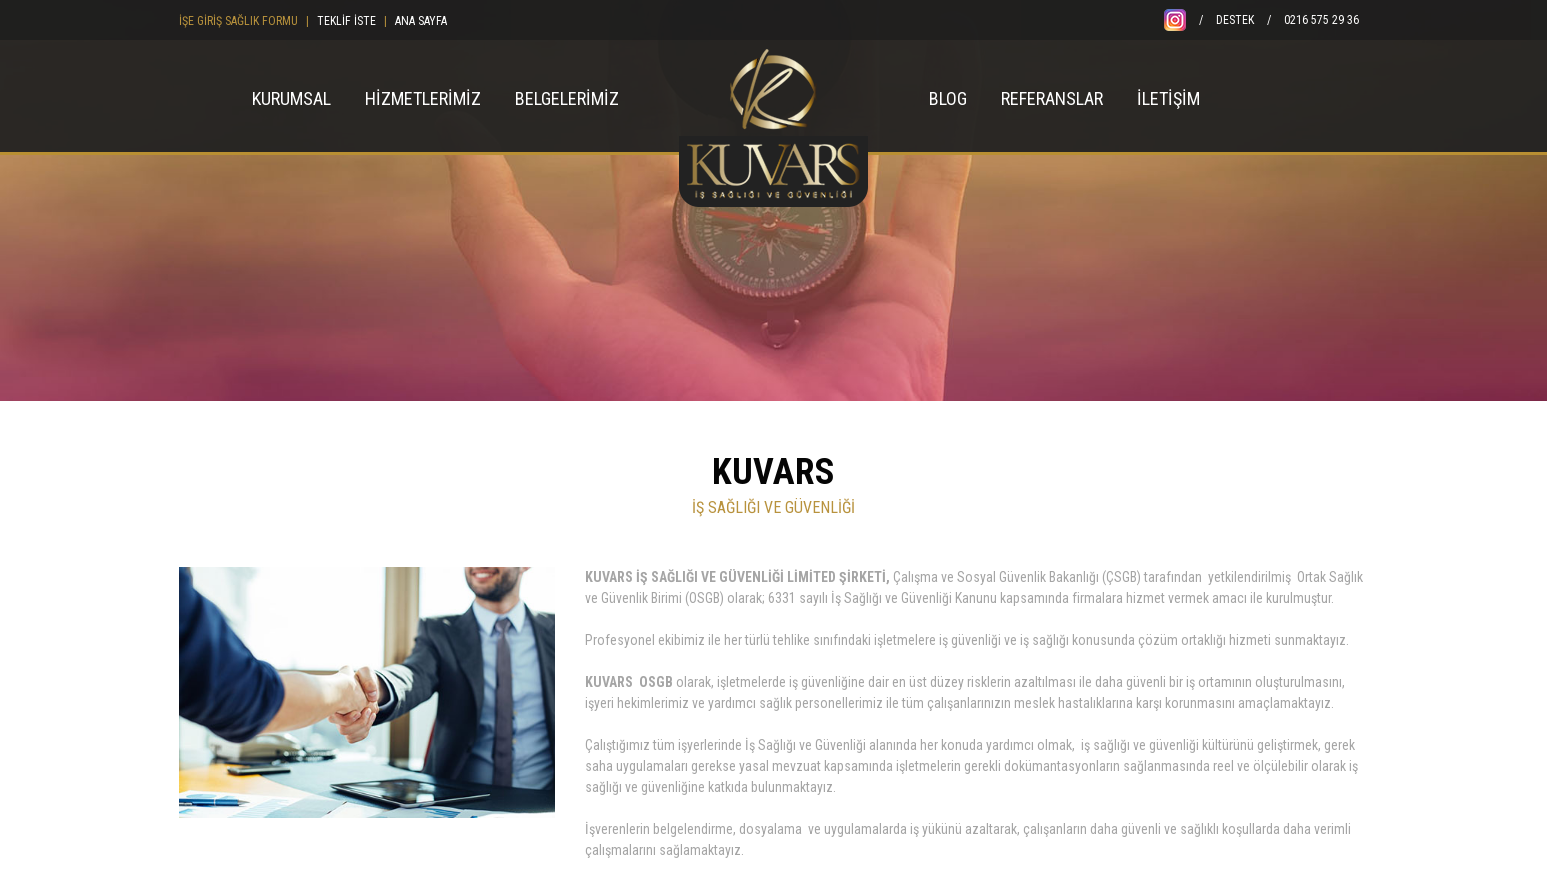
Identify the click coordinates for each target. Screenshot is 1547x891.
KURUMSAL (291, 98)
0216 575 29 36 (1321, 20)
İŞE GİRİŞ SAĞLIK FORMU (238, 21)
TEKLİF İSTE (346, 21)
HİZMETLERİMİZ (423, 98)
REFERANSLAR (1052, 98)
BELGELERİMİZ (567, 98)
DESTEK (1235, 20)
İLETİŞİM (1168, 98)
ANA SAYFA (421, 21)
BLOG (948, 98)
